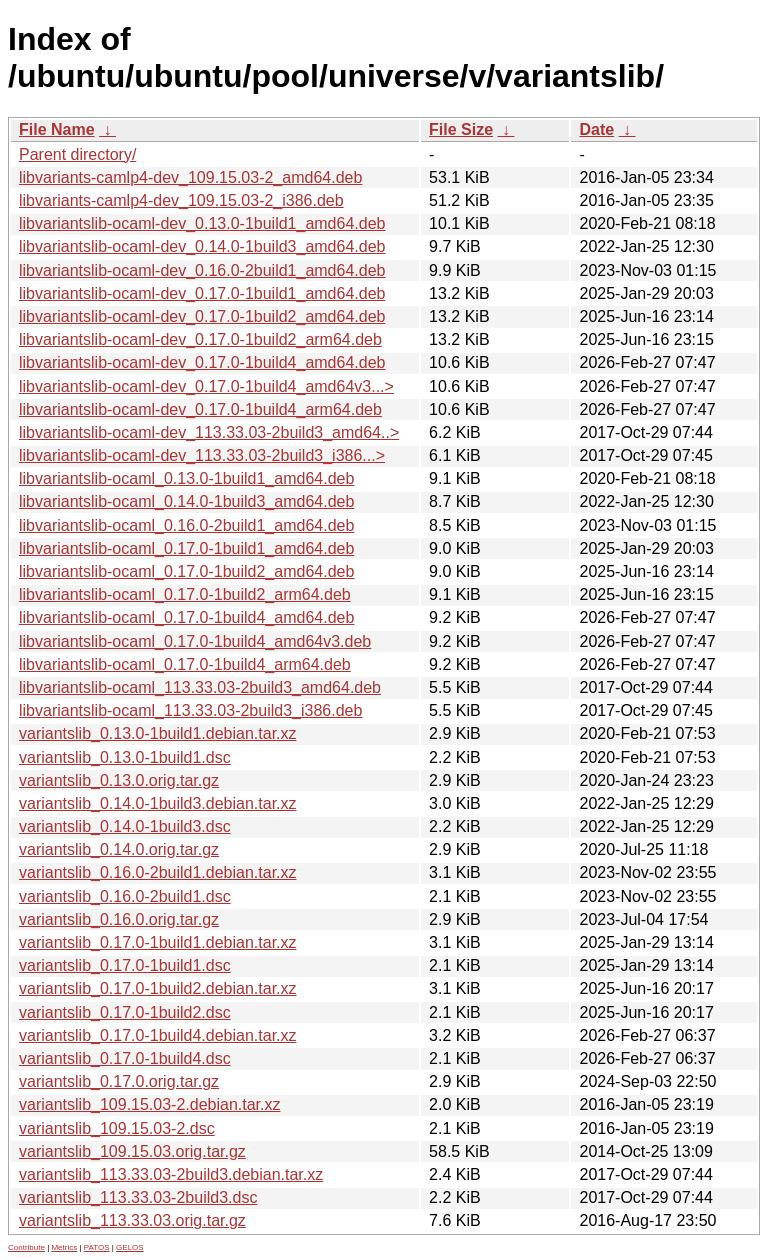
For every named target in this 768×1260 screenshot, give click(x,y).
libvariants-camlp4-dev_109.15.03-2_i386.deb (181, 200)
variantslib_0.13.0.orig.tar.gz (119, 780)
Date (596, 129)
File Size (461, 129)
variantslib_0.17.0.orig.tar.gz (119, 1081)
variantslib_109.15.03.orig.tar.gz (132, 1151)
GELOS (130, 1247)
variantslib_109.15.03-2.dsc (117, 1128)
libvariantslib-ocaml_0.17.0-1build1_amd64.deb (186, 548)
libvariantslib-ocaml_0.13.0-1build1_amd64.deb (186, 478)
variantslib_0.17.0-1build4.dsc (125, 1058)
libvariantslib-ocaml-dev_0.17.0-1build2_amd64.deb (202, 316)
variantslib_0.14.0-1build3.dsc (125, 826)
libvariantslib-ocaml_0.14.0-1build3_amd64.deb (186, 501)
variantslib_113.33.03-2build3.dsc (138, 1197)
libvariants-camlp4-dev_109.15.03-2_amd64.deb (190, 177)
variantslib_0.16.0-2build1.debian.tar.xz (158, 872)
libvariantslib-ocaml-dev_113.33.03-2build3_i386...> (202, 455)
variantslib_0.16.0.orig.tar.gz (119, 919)
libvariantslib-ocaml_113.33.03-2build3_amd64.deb (200, 687)
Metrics (64, 1247)
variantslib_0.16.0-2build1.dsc (125, 896)
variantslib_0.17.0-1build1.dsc (125, 965)
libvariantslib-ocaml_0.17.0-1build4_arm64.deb (185, 664)
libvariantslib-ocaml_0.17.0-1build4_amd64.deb (186, 617)
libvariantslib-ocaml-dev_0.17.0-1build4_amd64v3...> (206, 386)
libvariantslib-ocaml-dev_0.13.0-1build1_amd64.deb (202, 223)
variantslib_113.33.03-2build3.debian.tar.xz (171, 1174)
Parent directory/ (77, 154)
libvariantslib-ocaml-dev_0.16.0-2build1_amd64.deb (202, 270)
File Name (57, 129)
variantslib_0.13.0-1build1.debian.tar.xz (158, 733)
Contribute (26, 1247)
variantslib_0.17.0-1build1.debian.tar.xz (158, 942)
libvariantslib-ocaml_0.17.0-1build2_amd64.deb (186, 571)
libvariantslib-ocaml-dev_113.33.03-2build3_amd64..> (209, 432)
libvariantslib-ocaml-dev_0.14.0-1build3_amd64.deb (202, 246)
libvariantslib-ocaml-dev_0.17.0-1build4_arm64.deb (200, 409)
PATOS (97, 1247)
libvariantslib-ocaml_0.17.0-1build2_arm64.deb (185, 594)
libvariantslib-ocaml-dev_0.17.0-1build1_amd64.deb (202, 293)
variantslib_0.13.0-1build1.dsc (125, 757)
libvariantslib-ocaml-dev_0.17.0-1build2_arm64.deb (200, 339)
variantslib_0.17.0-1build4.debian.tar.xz (158, 1035)
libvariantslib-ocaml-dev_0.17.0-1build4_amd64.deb (202, 362)
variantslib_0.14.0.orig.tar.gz (119, 849)
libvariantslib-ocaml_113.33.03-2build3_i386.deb (190, 710)
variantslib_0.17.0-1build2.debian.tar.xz (158, 988)
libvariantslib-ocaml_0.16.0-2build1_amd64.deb (186, 525)
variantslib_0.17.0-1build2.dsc (125, 1012)
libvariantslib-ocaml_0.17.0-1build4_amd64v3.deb (195, 641)
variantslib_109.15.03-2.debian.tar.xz (150, 1104)
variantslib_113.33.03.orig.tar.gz (132, 1220)
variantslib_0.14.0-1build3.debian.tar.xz (158, 803)
